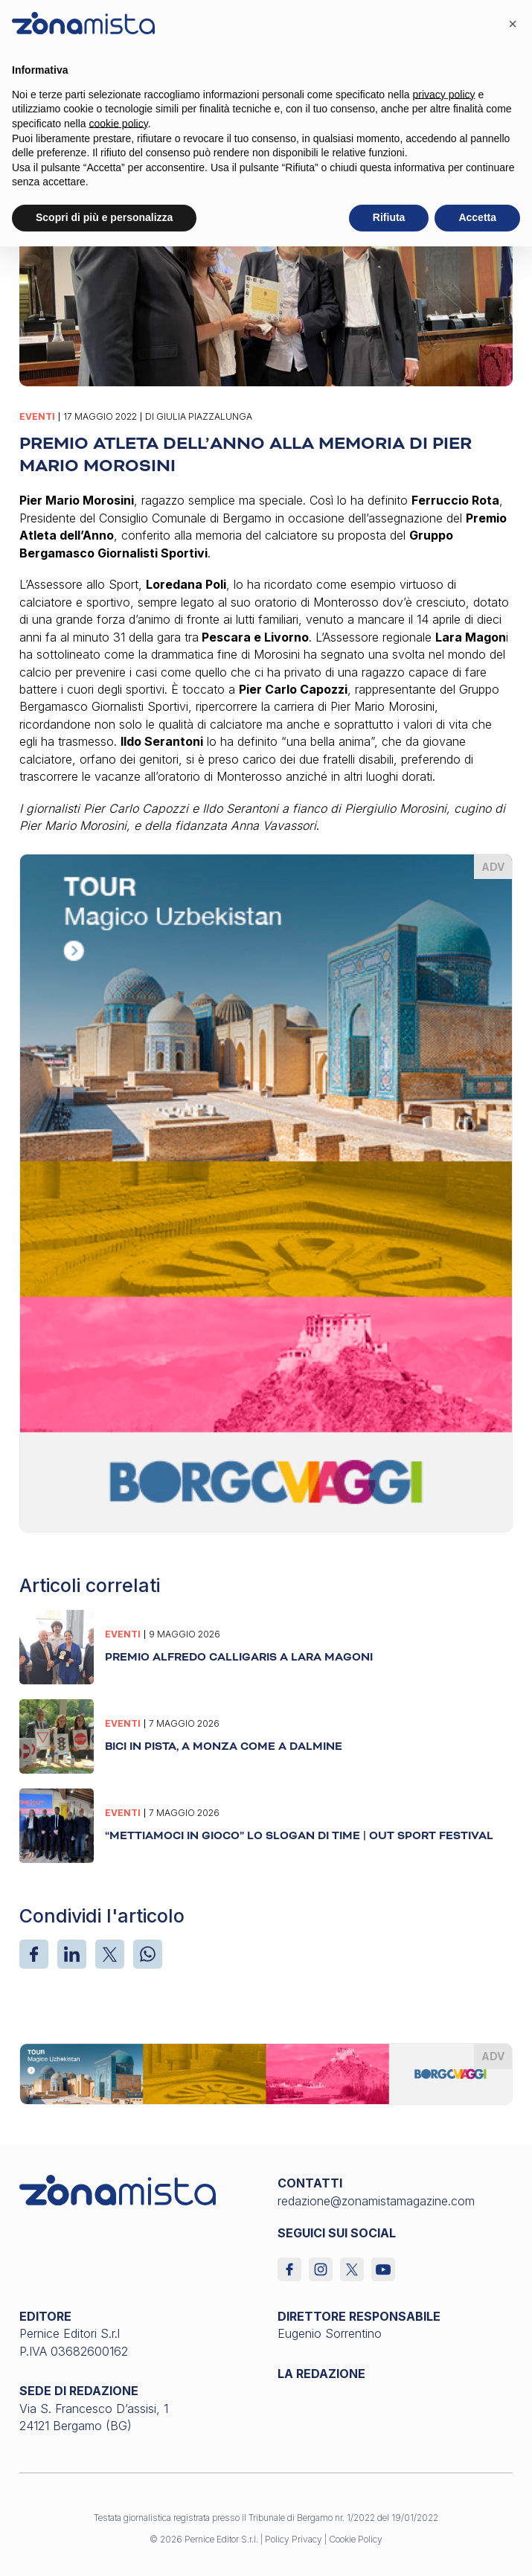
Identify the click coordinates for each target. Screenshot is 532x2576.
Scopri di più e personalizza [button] (104, 217)
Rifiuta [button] (389, 217)
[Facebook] (33, 1954)
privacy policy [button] (444, 94)
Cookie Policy (355, 2539)
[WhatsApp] (147, 1954)
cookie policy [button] (118, 124)
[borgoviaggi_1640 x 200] (265, 2072)
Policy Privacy (293, 2539)
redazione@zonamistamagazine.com (376, 2200)
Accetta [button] (477, 217)
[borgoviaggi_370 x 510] (265, 1191)
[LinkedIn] (71, 1954)
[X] (109, 1954)
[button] (513, 24)
